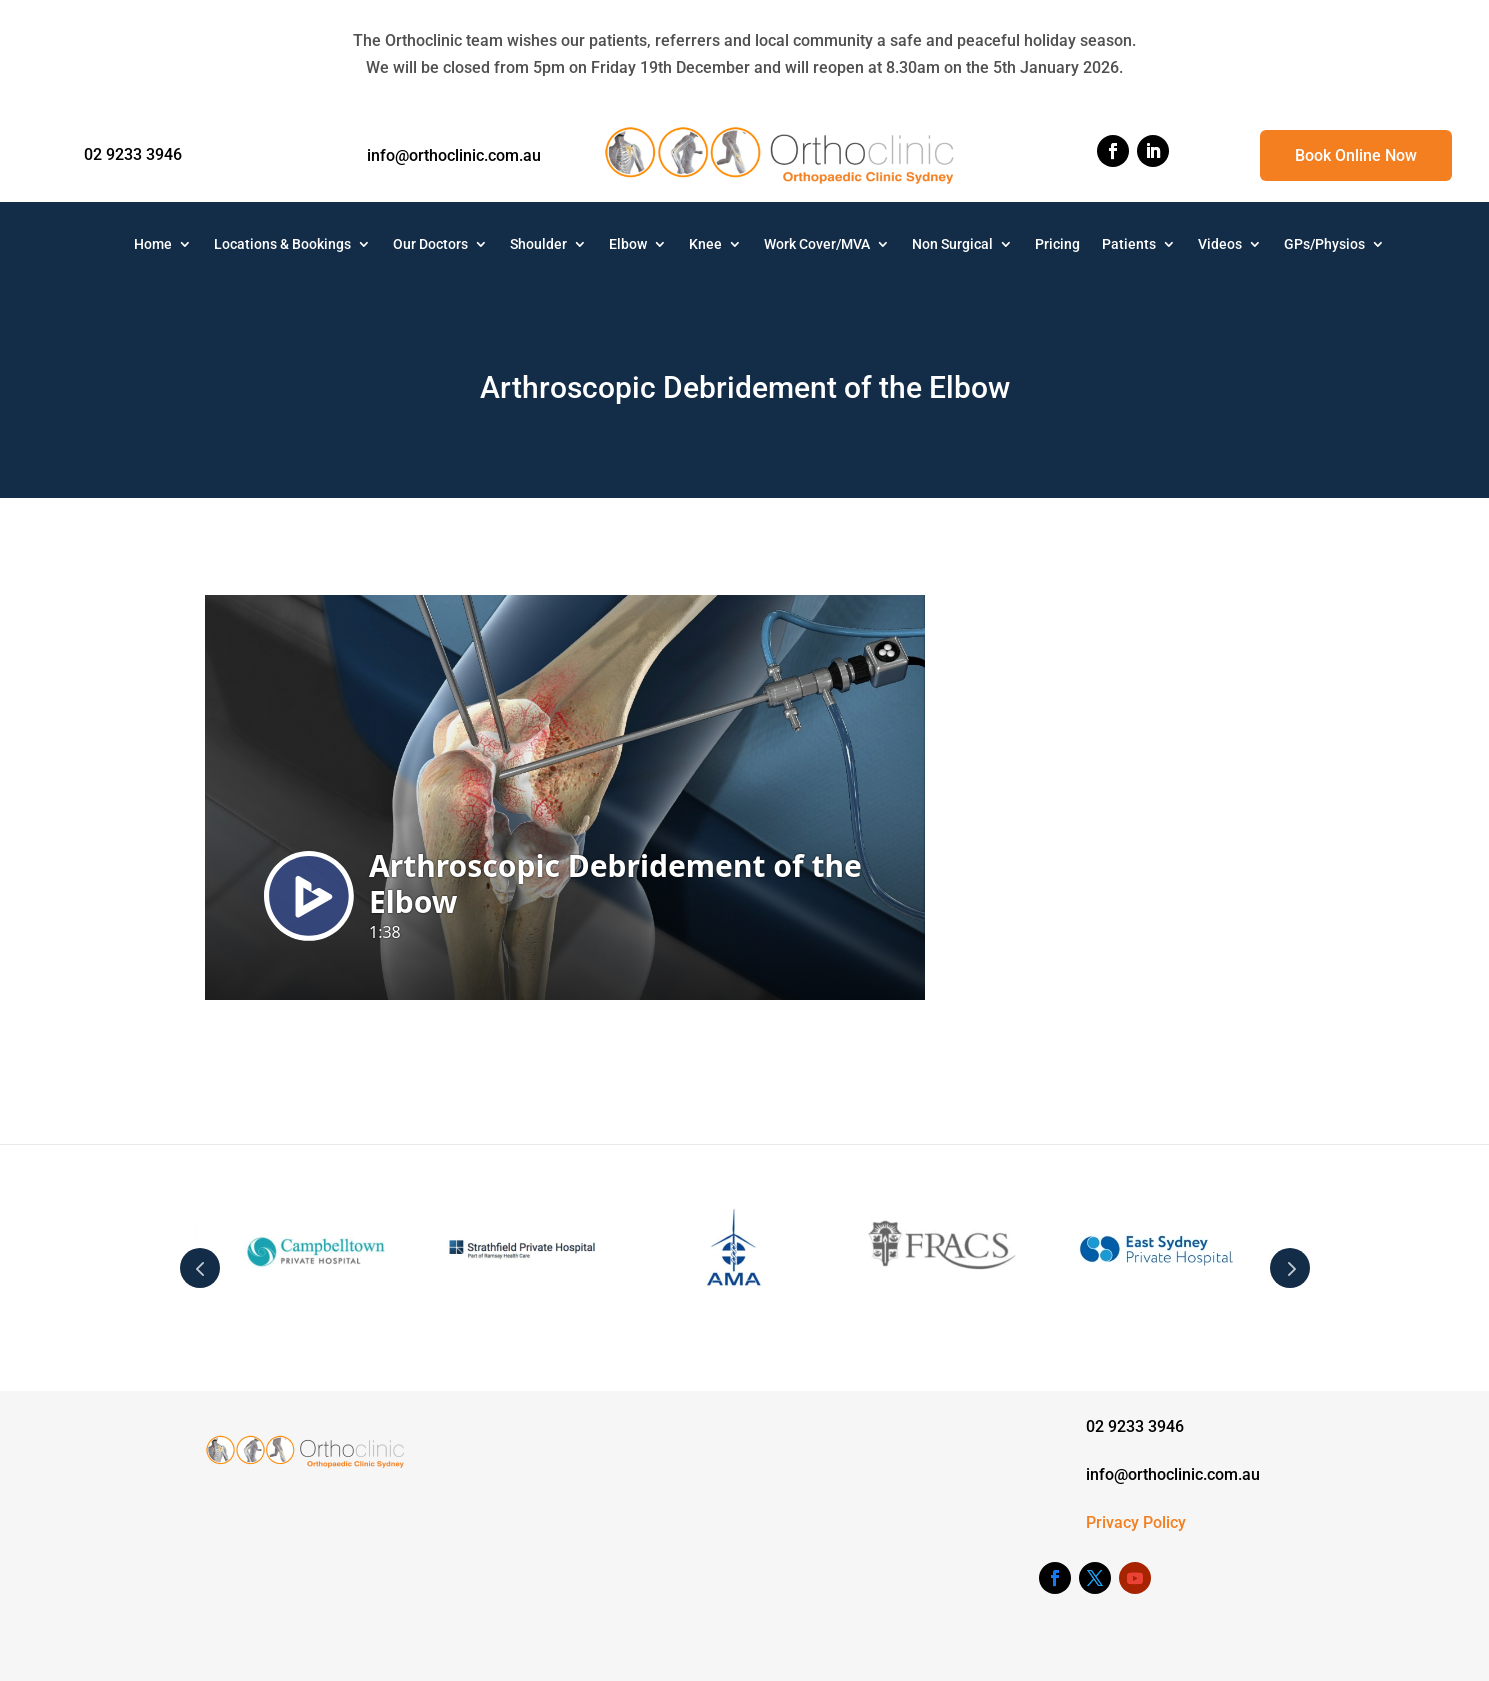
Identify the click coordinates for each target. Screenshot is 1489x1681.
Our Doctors (430, 244)
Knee (705, 244)
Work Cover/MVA (817, 244)
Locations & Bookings (282, 244)
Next (1290, 1268)
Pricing (1057, 244)
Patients (1129, 244)
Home (153, 244)
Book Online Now (1356, 155)
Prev (200, 1268)
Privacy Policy (1136, 1522)
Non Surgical (952, 244)
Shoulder (538, 244)
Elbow (628, 244)
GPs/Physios (1324, 244)
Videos (1220, 244)
